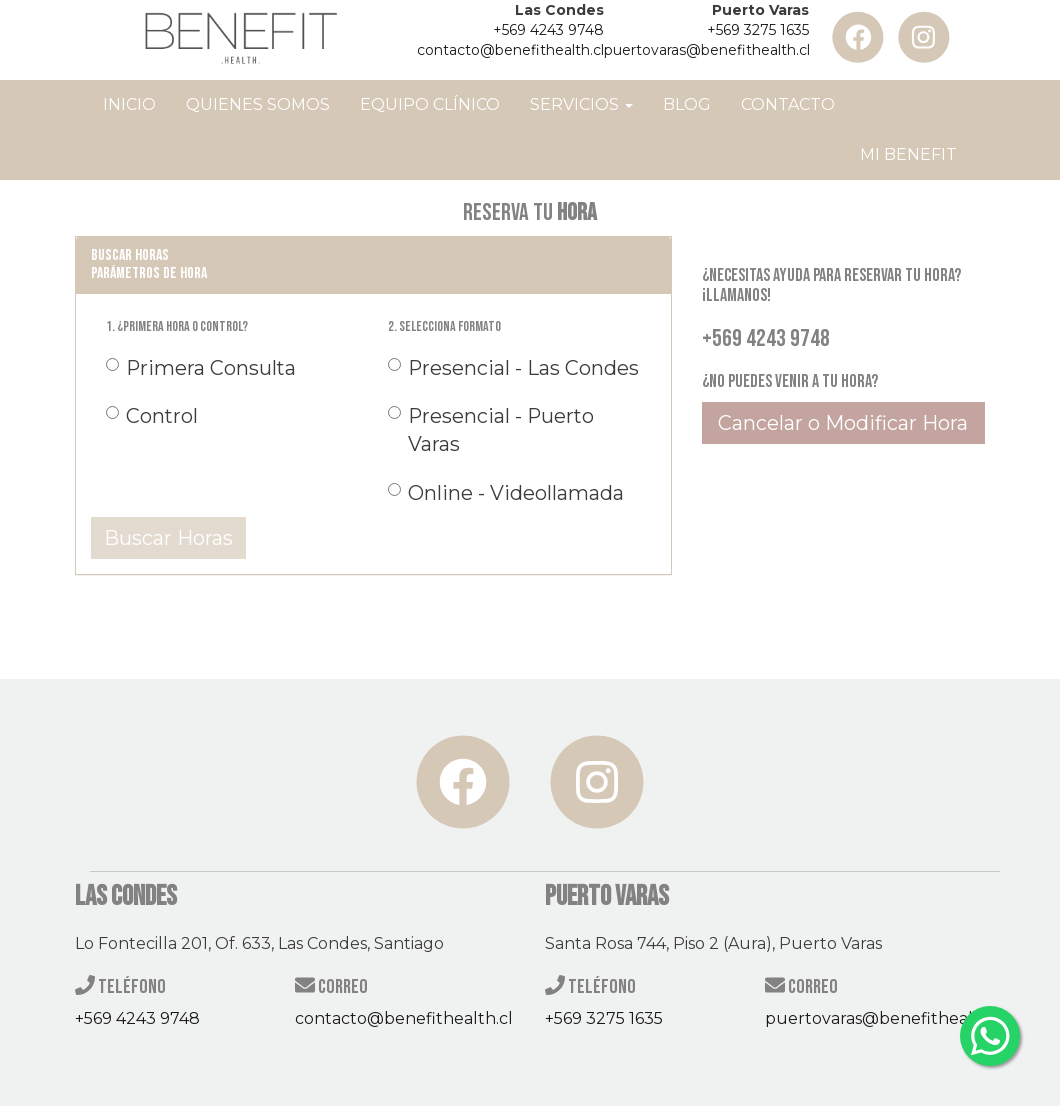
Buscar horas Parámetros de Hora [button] (149, 264)
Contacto (788, 104)
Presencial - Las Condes (513, 368)
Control (152, 416)
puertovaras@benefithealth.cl (707, 50)
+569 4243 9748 (548, 30)
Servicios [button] (581, 104)
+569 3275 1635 (758, 30)
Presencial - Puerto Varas (491, 430)
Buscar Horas (168, 538)
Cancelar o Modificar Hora (843, 423)
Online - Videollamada (506, 493)
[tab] (373, 264)
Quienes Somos (258, 104)
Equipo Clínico (430, 104)
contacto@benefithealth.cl (510, 50)
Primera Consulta (201, 368)
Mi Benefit (908, 154)
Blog (687, 104)
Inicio (129, 104)
